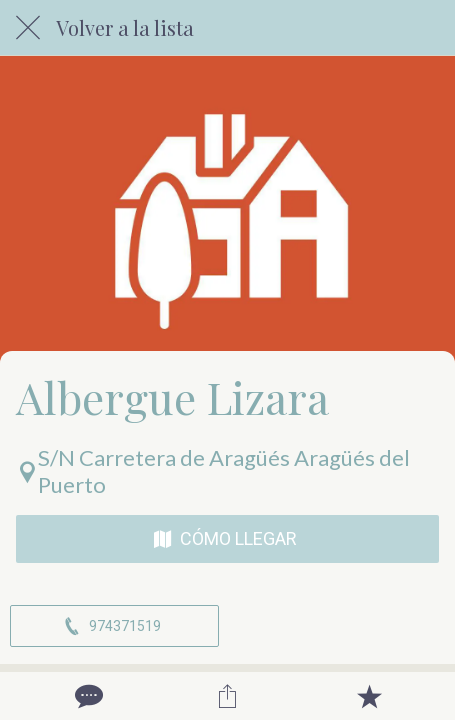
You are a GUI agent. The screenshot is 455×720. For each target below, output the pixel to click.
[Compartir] (228, 696)
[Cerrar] (28, 28)
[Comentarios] (87, 696)
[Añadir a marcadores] (369, 696)
